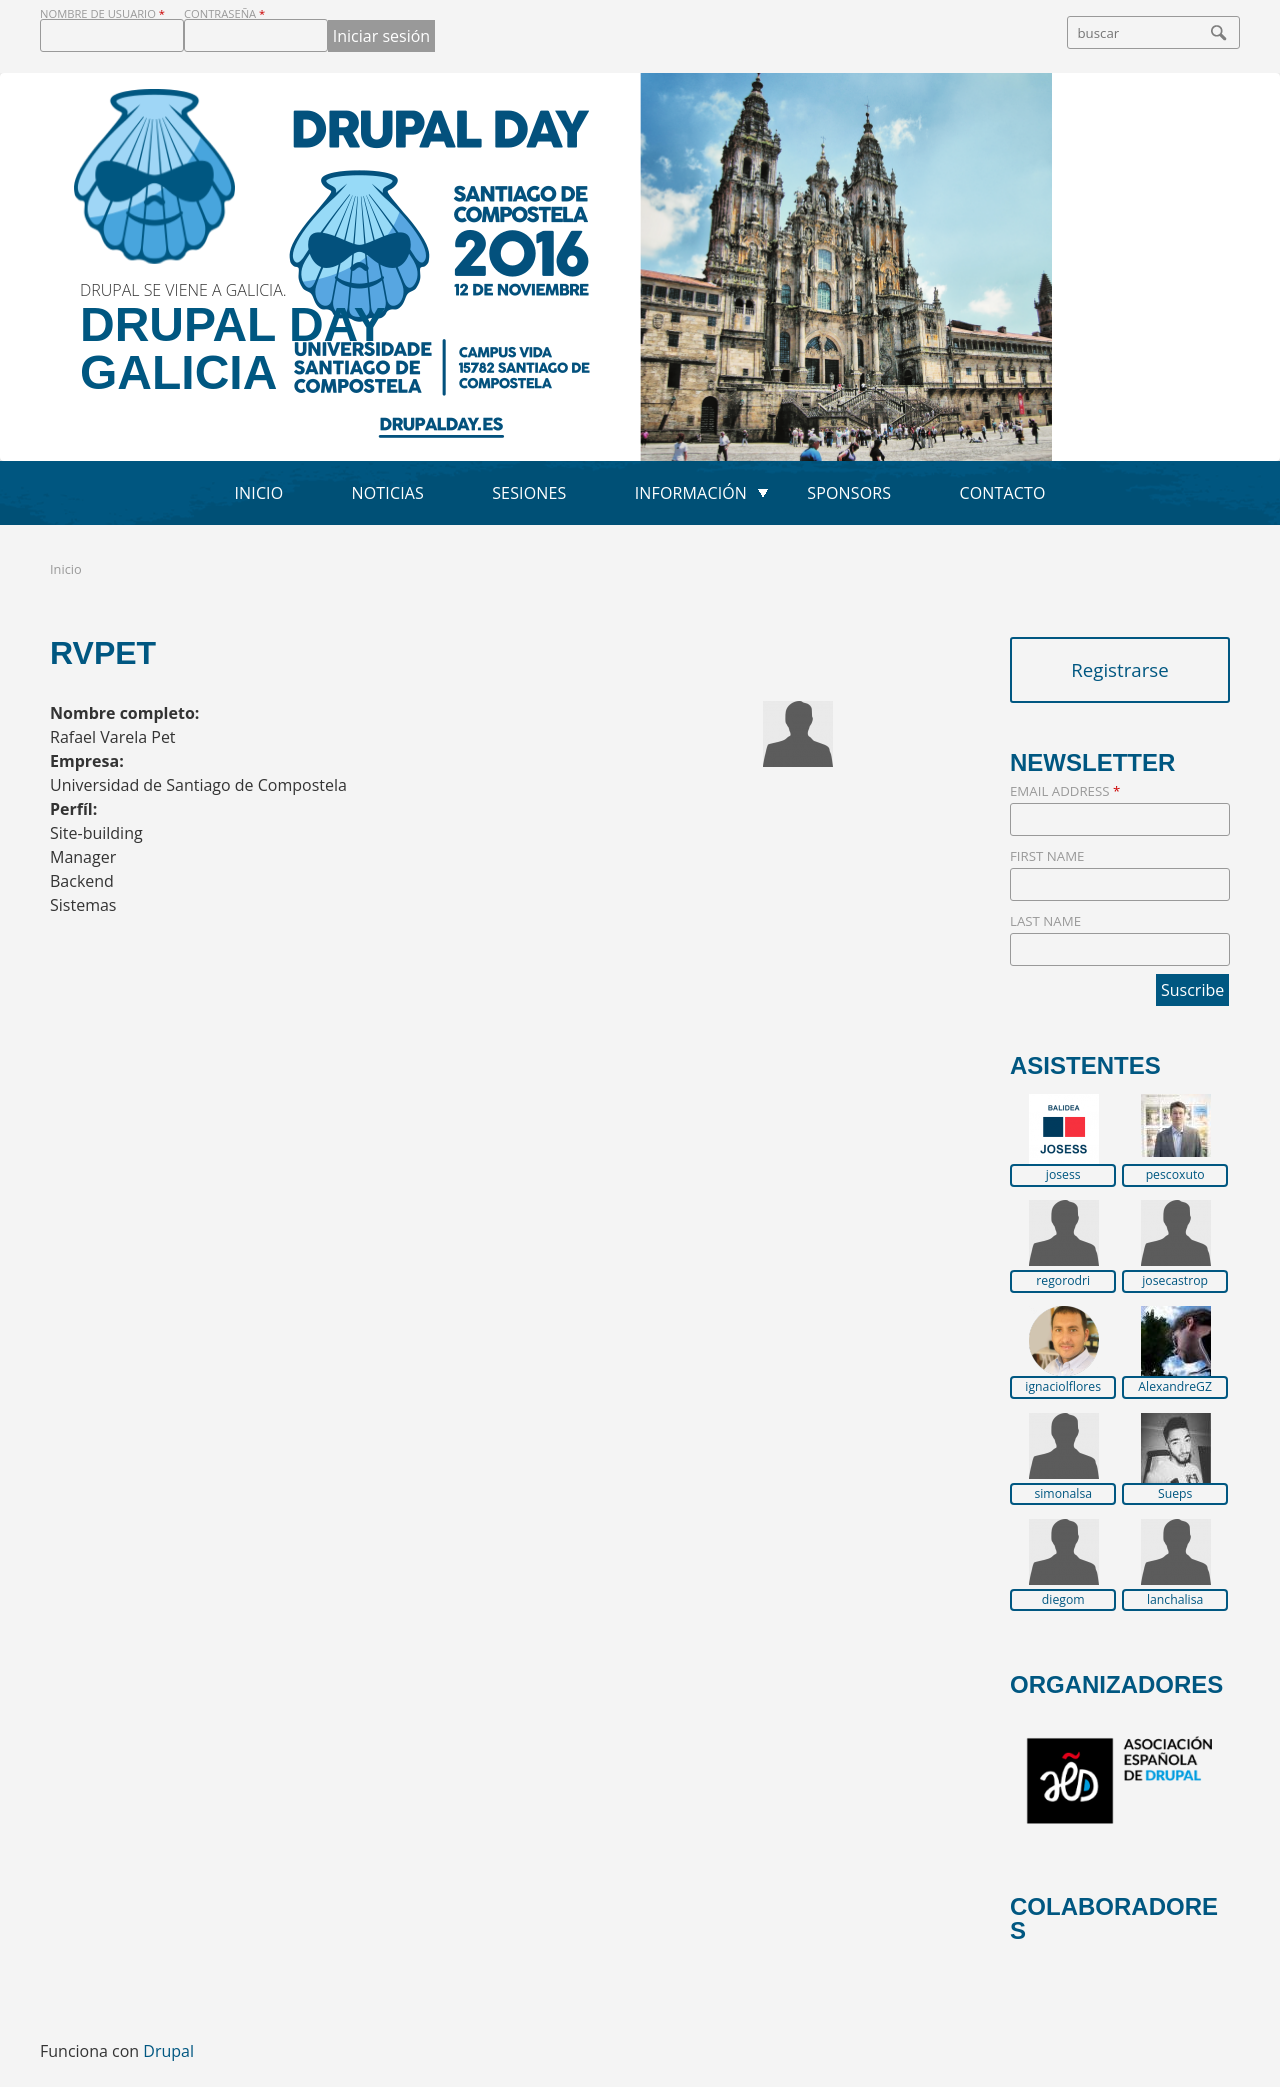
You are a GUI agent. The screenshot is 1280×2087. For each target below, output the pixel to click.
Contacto (1002, 493)
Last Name (1045, 921)
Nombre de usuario (102, 13)
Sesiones (529, 493)
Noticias (388, 493)
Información (691, 493)
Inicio (258, 493)
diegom (1063, 1600)
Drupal (168, 2051)
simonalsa (1063, 1494)
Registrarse (1120, 669)
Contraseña (224, 13)
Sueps (1175, 1494)
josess (1063, 1175)
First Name (1047, 856)
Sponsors (849, 493)
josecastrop (1175, 1281)
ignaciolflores (1063, 1387)
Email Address (1065, 791)
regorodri (1063, 1281)
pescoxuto (1175, 1175)
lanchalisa (1175, 1600)
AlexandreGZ (1175, 1387)
